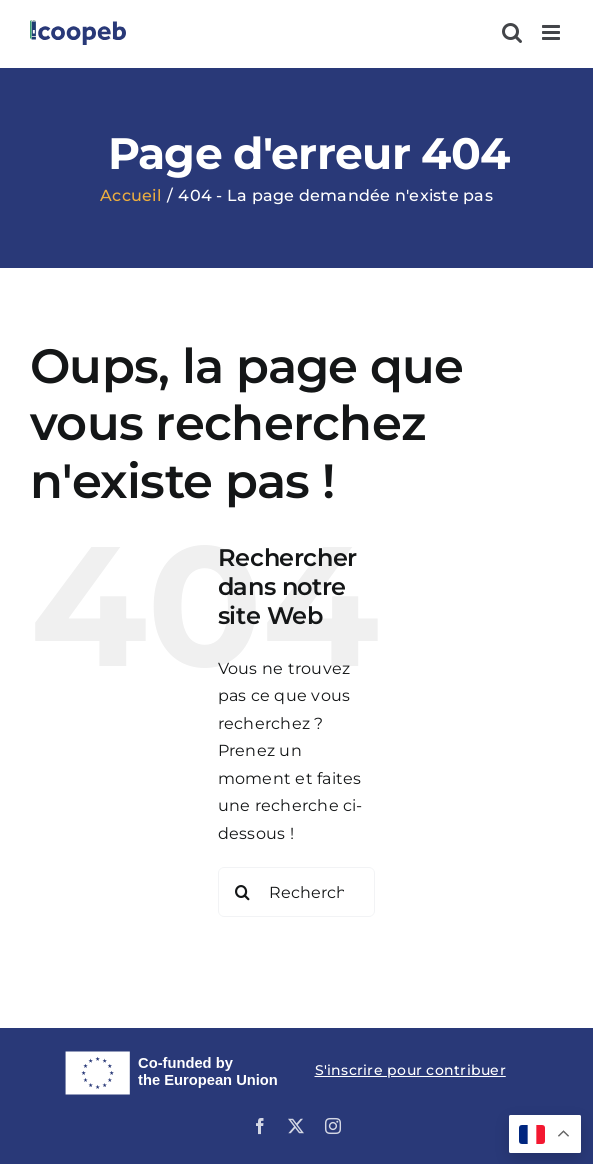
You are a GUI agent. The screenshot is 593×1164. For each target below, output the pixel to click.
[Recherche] (243, 892)
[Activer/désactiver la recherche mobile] (512, 32)
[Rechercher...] (297, 892)
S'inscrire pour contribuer (410, 1070)
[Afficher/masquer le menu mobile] (552, 32)
